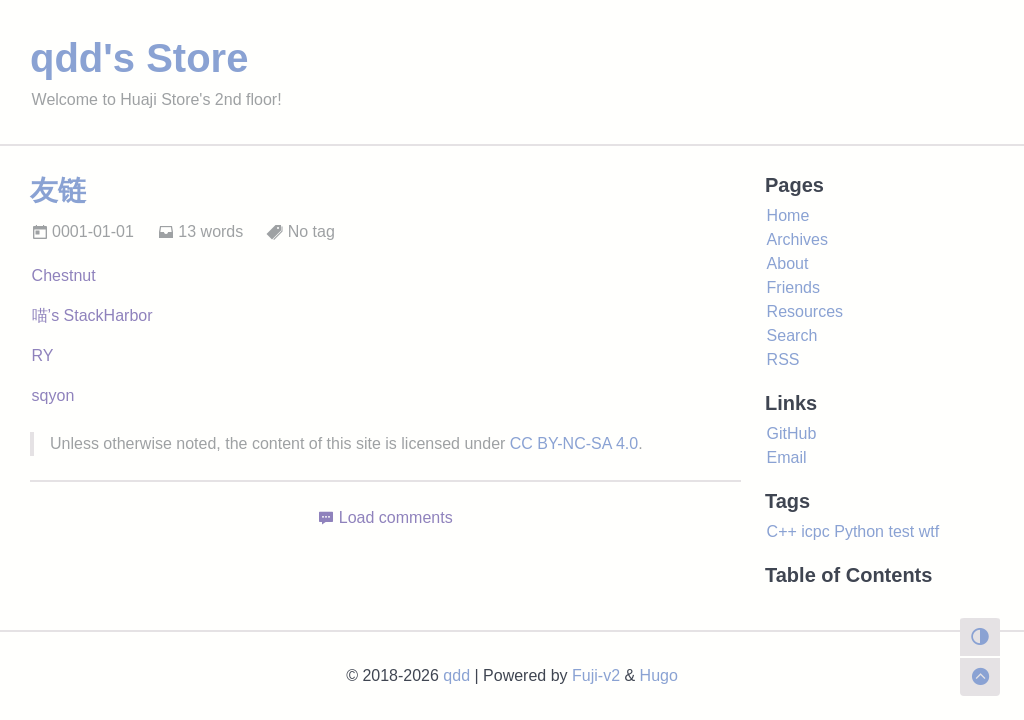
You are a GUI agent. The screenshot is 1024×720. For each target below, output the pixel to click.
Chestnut (64, 275)
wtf (929, 531)
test (901, 531)
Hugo (659, 675)
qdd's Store (139, 58)
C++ (782, 531)
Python (859, 531)
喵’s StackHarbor (92, 315)
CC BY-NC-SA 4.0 (574, 443)
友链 (58, 190)
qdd (456, 675)
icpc (815, 531)
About (788, 263)
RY (43, 355)
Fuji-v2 (596, 675)
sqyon (53, 395)
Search (792, 335)
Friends (793, 287)
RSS (783, 359)
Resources (805, 311)
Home (788, 215)
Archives (797, 239)
